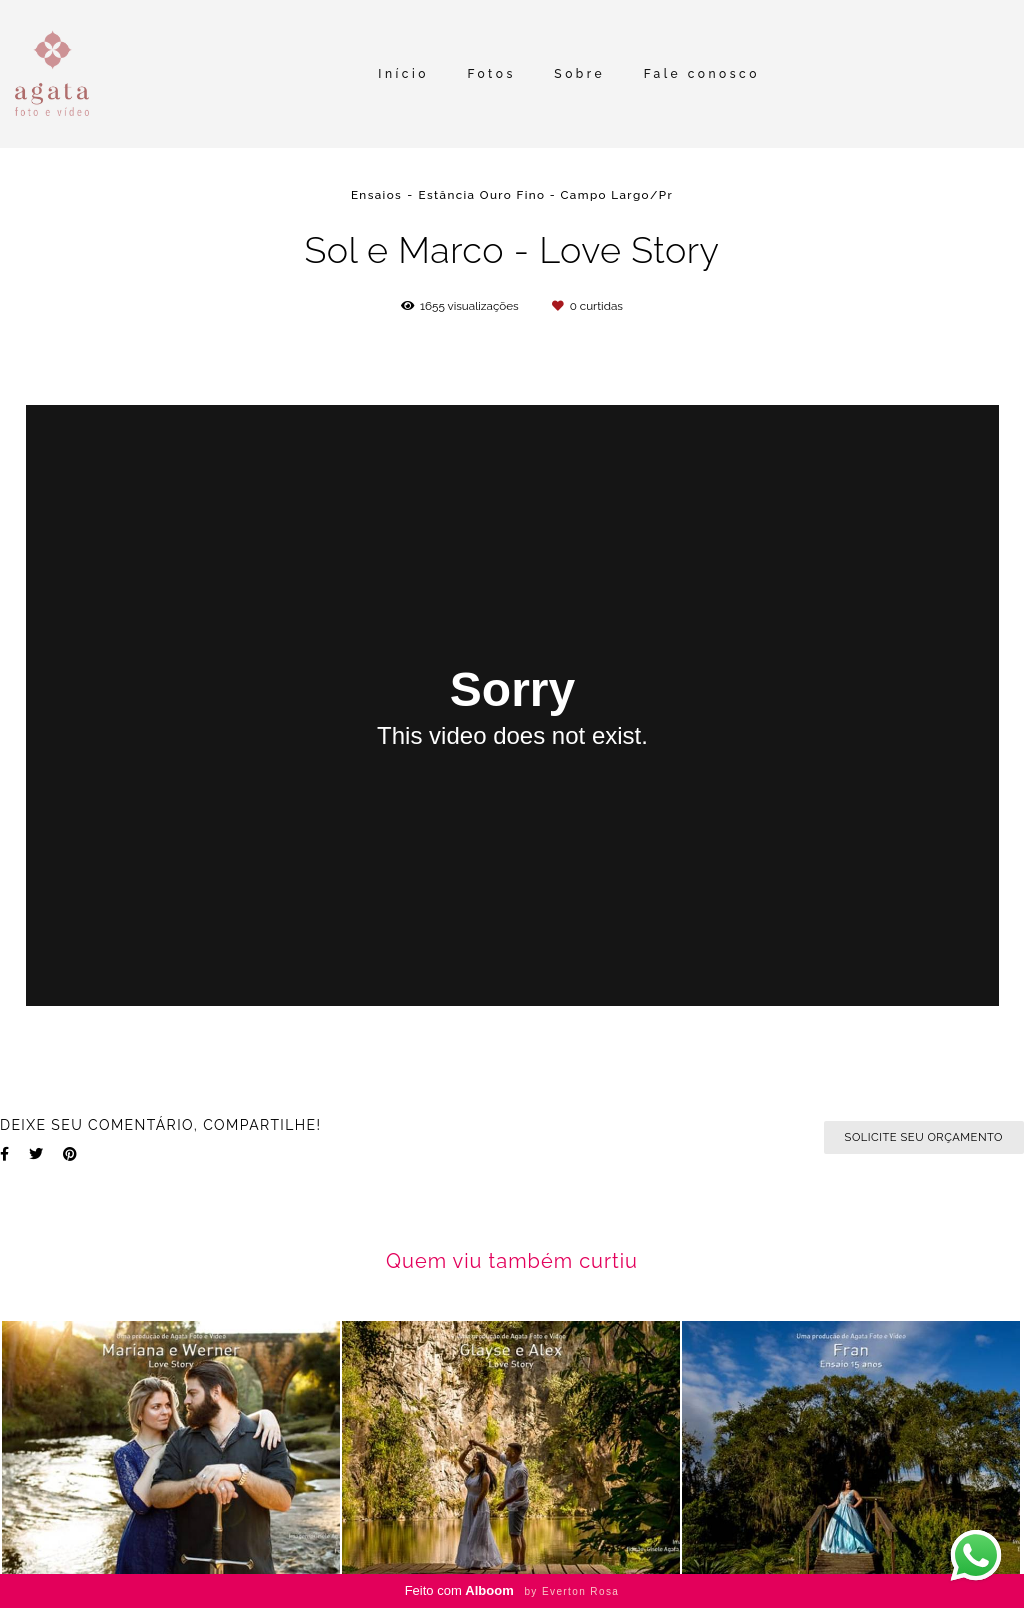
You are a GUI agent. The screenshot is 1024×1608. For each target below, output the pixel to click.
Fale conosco (702, 74)
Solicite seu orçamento (924, 1137)
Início (403, 74)
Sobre (579, 74)
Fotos (491, 74)
